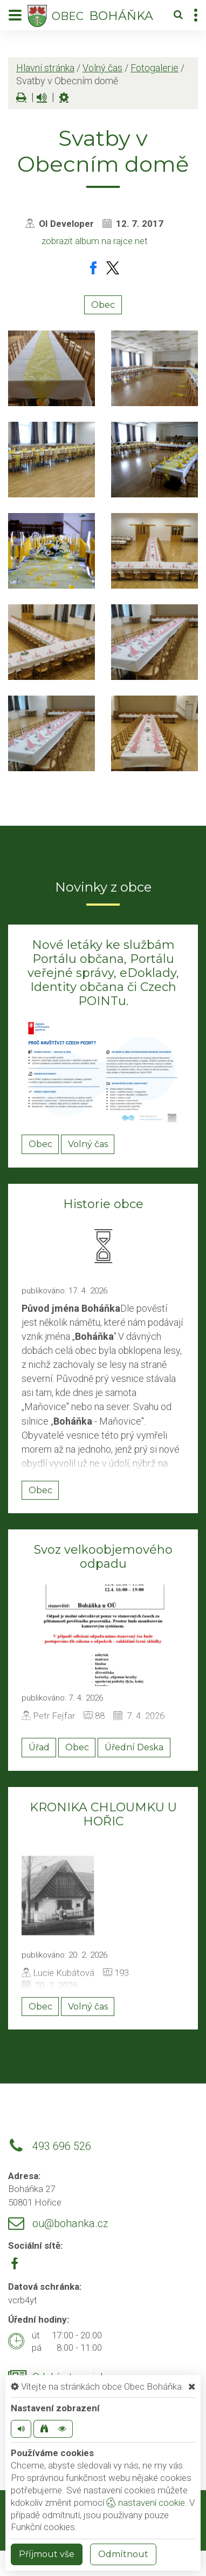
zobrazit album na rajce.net (95, 240)
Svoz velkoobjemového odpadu (103, 1556)
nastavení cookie (145, 2502)
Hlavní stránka (45, 67)
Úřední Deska (134, 1747)
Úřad (39, 1747)
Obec (103, 305)
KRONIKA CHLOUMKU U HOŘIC (103, 1814)
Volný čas (102, 67)
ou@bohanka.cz (70, 2223)
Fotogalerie (154, 67)
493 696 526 (61, 2146)
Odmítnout (123, 2554)
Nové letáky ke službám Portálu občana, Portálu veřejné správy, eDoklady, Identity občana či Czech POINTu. (103, 973)
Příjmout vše (46, 2554)
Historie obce (103, 1204)
